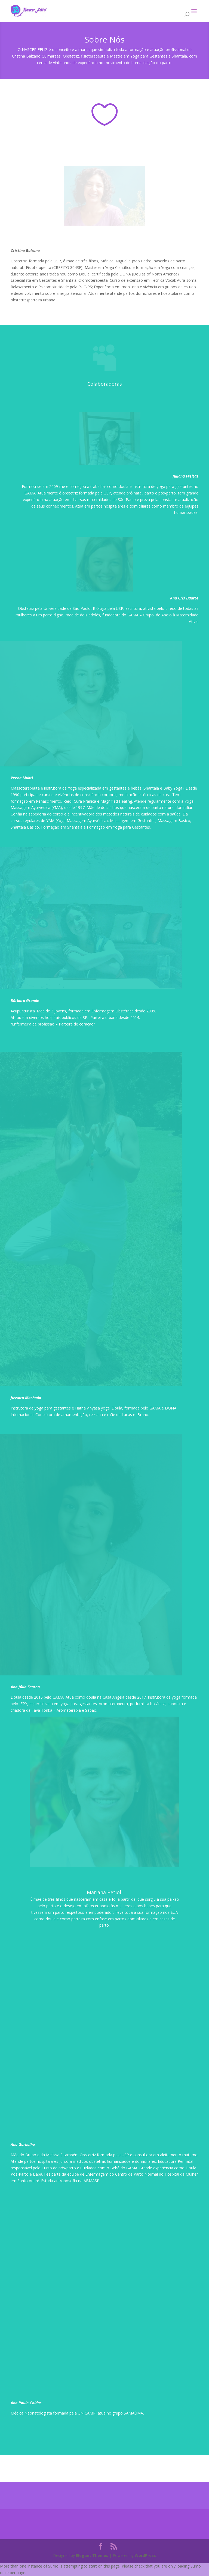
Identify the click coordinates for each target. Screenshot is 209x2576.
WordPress (145, 2555)
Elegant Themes (92, 2555)
